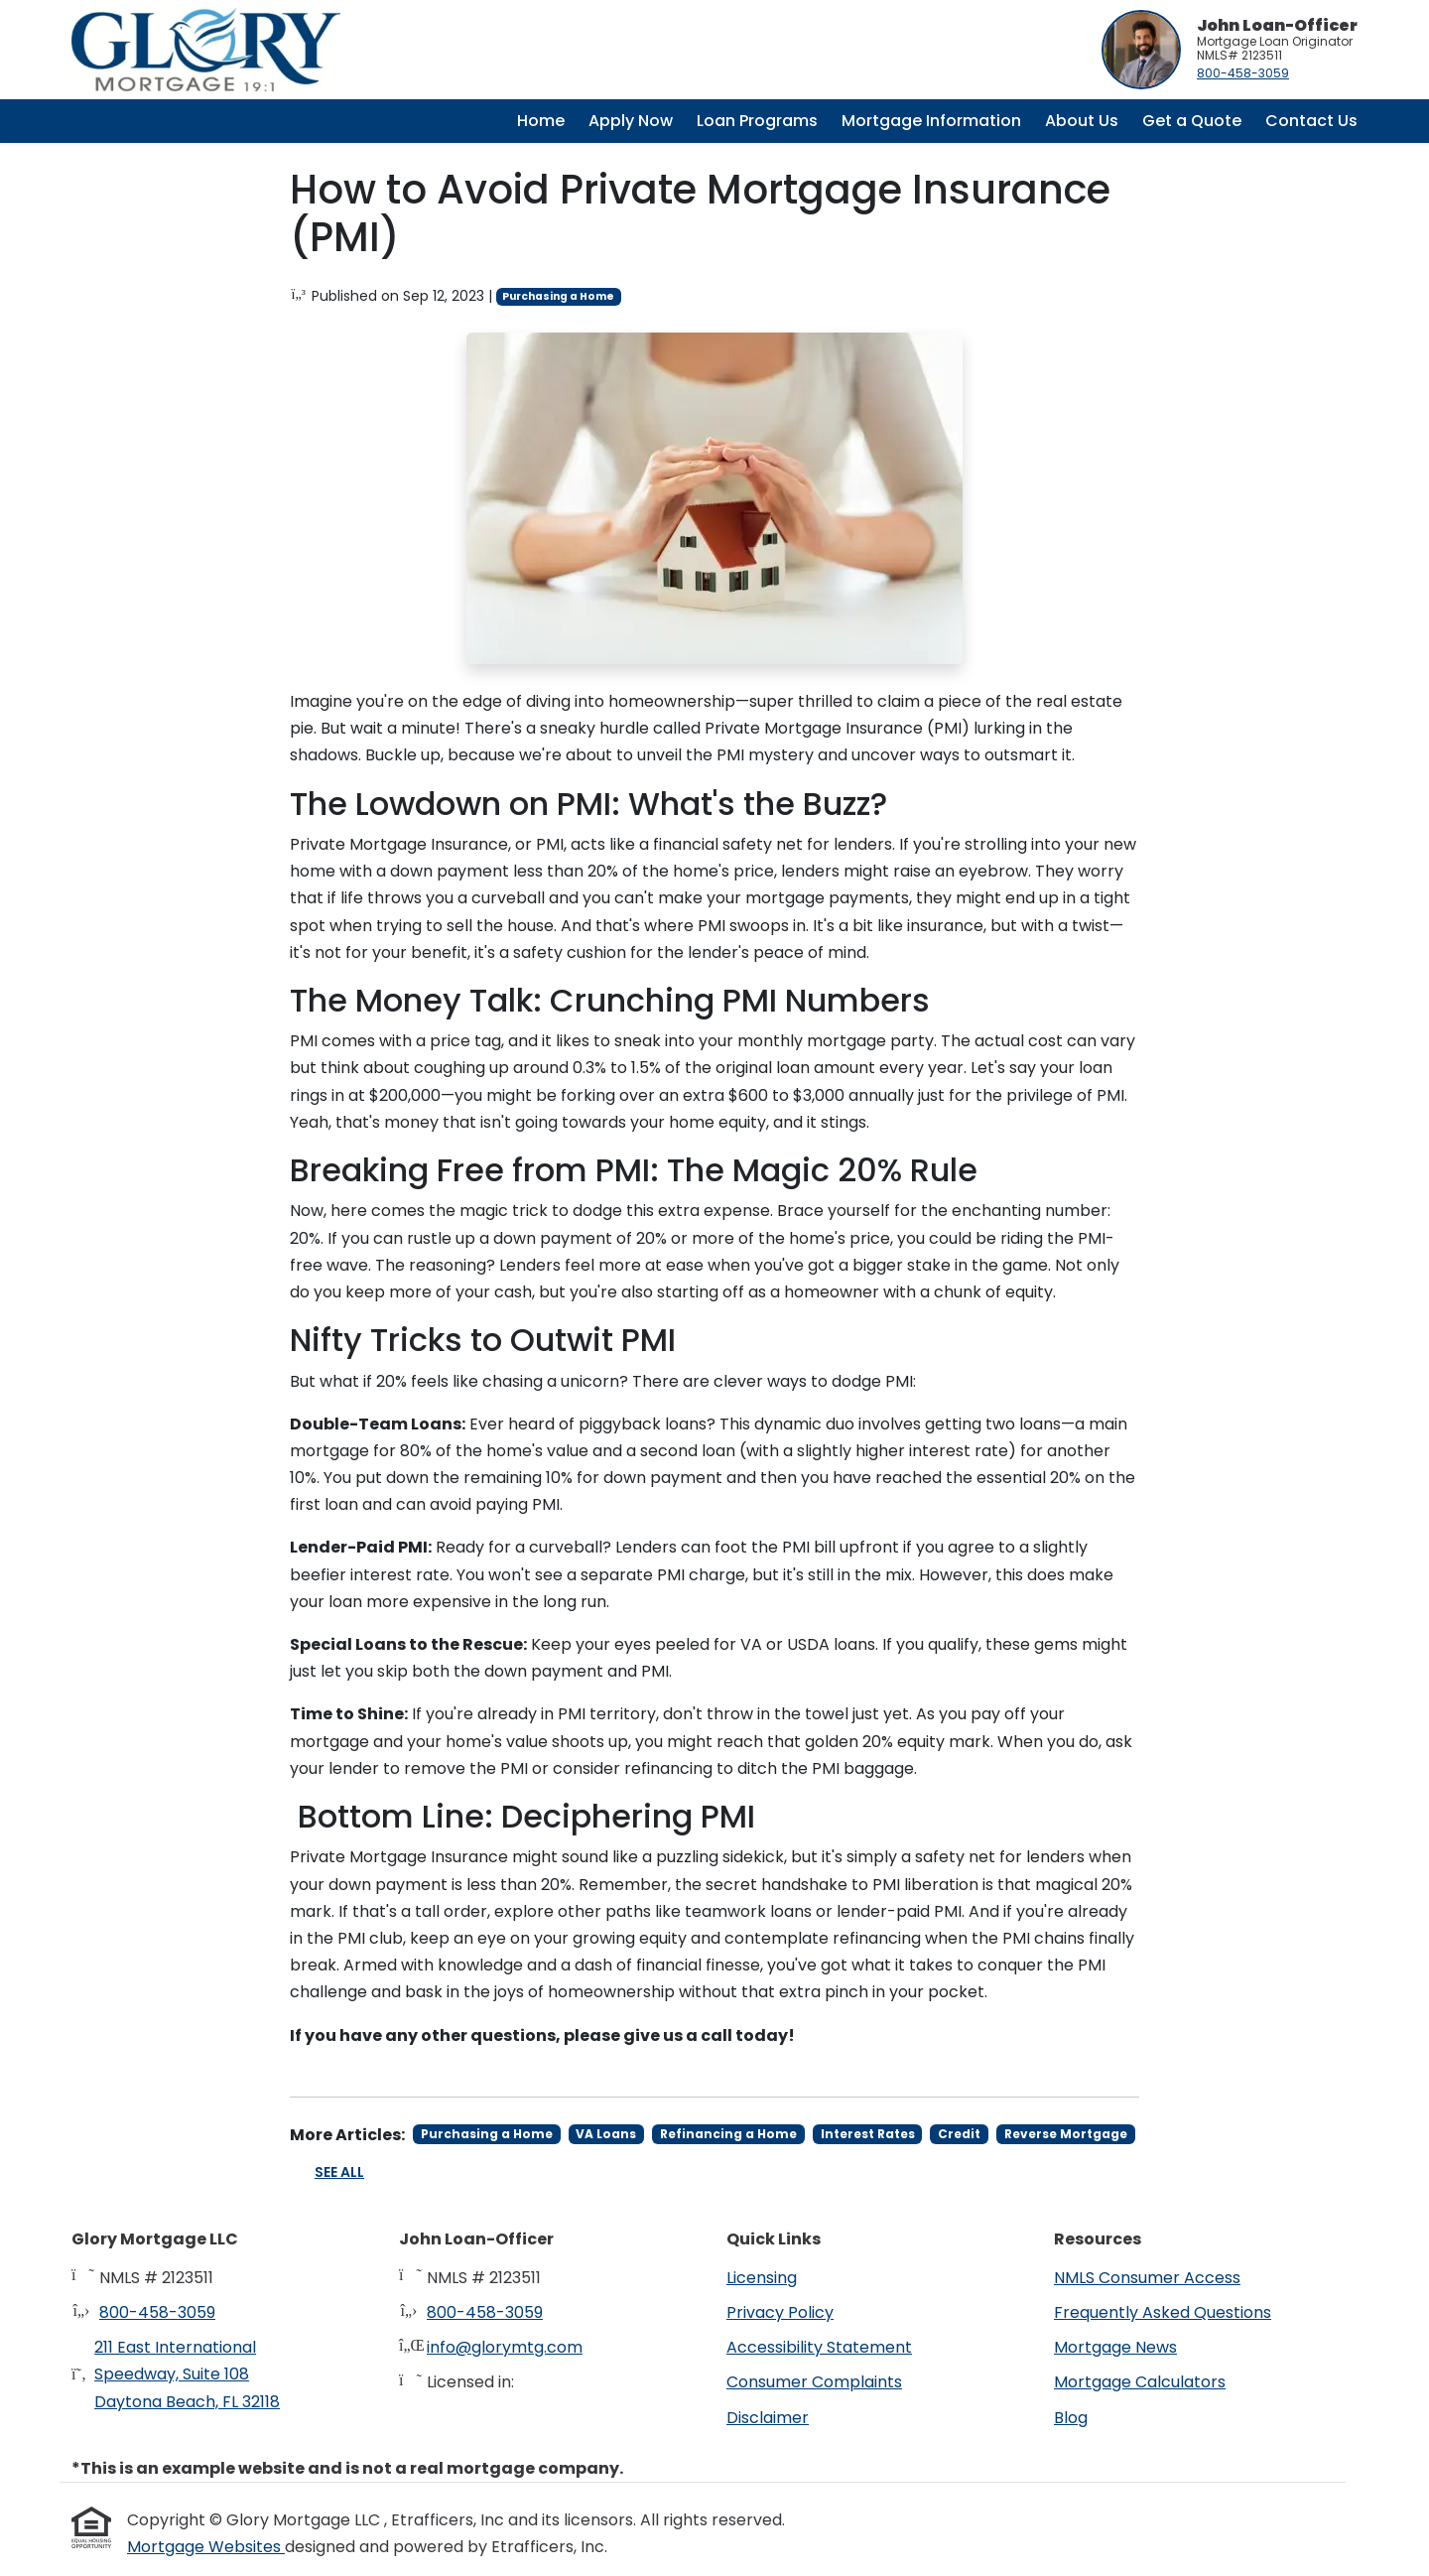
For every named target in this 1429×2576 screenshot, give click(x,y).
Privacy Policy (780, 2312)
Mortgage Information (931, 120)
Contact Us (1311, 120)
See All (339, 2172)
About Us (1081, 120)
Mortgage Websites (206, 2546)
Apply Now (630, 120)
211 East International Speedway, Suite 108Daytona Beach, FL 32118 (187, 2374)
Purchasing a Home (558, 296)
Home (541, 120)
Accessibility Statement (819, 2347)
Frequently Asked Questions (1162, 2312)
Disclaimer (767, 2417)
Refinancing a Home (728, 2133)
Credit (959, 2133)
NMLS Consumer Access (1147, 2277)
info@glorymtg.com (505, 2347)
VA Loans (606, 2133)
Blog (1071, 2417)
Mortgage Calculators (1140, 2382)
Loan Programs (757, 120)
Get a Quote (1191, 120)
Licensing (761, 2277)
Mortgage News (1115, 2347)
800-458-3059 (1243, 73)
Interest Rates (868, 2133)
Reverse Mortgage (1065, 2133)
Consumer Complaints (814, 2382)
